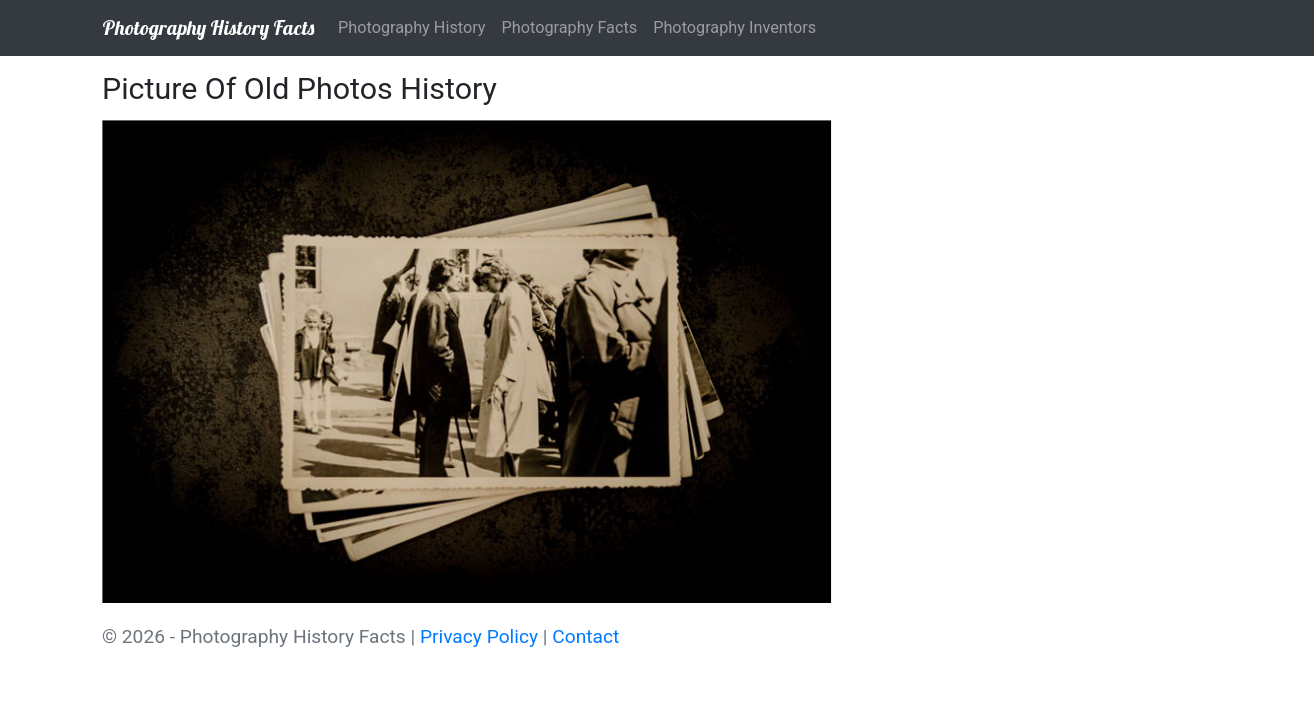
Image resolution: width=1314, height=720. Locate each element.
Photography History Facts (208, 27)
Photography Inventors (734, 27)
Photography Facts (570, 27)
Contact (585, 636)
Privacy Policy (479, 636)
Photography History (412, 27)
